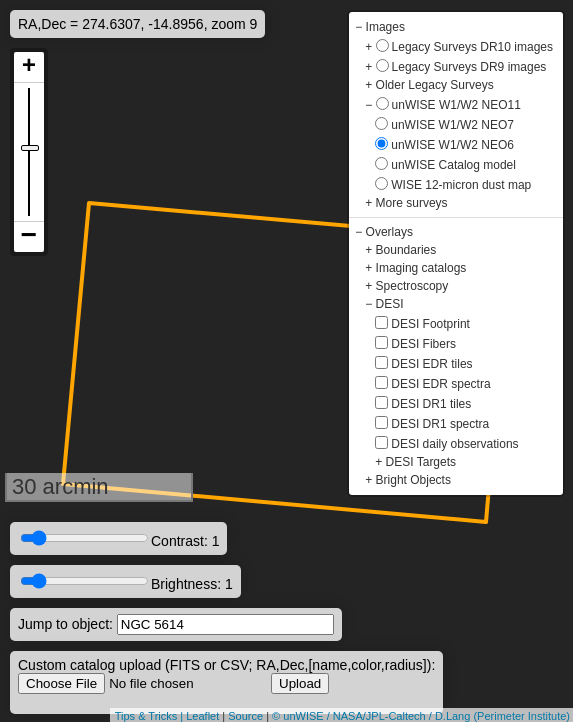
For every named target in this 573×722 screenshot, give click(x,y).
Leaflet (202, 716)
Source (245, 716)
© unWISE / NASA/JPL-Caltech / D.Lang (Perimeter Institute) (421, 716)
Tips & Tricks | (151, 716)
